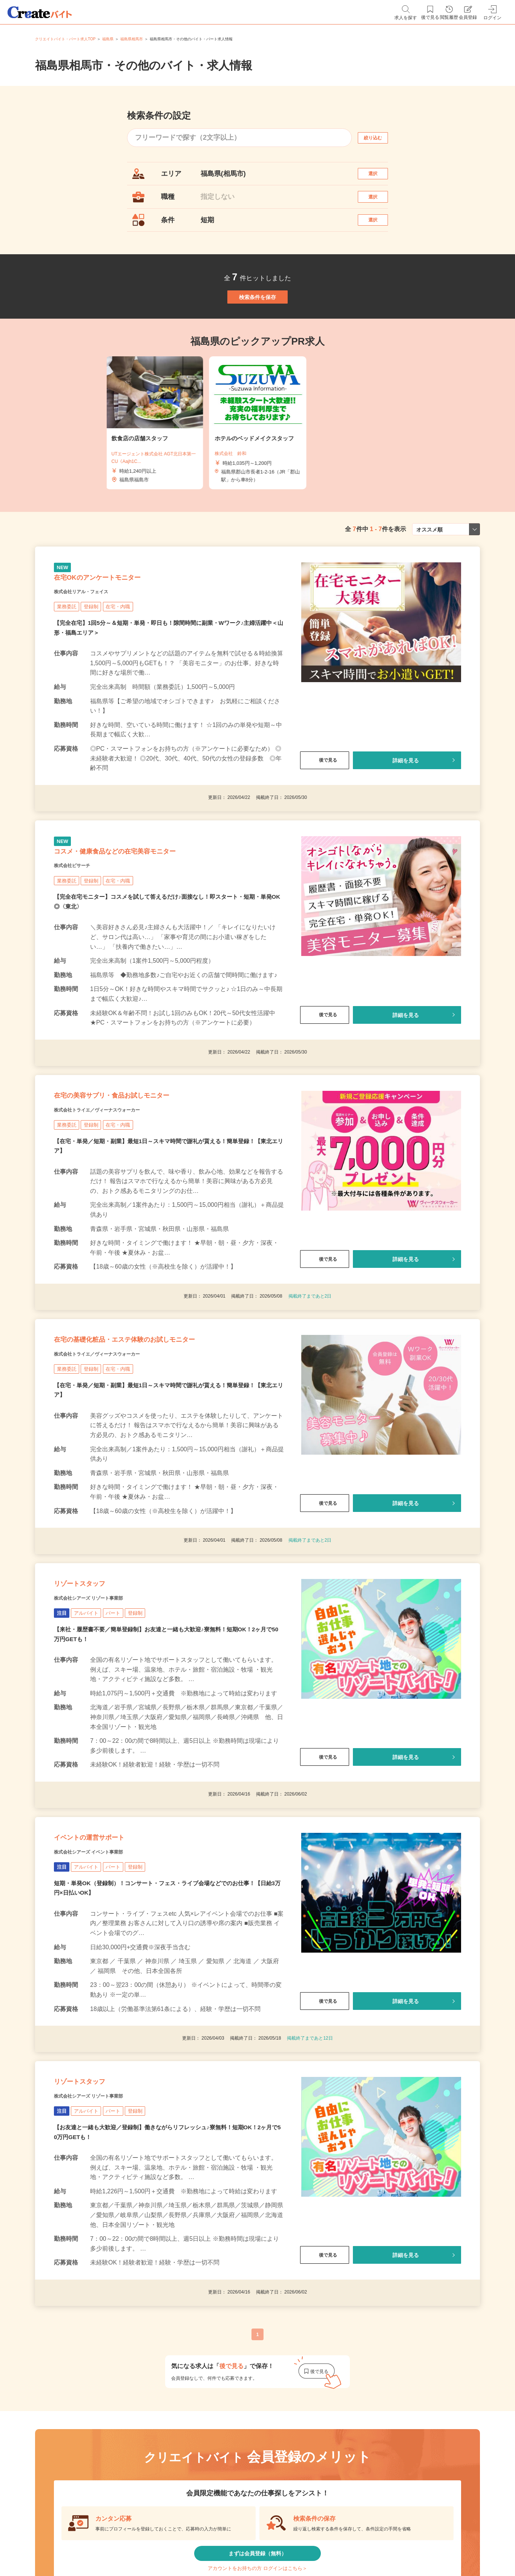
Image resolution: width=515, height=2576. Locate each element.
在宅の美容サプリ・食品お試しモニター (144, 1170)
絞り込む (380, 137)
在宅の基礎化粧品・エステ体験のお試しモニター (163, 1429)
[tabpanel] (257, 459)
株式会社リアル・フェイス (94, 641)
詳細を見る (406, 811)
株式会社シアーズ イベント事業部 (106, 1975)
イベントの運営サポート (109, 1956)
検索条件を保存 (257, 325)
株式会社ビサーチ (81, 930)
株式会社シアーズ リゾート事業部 (106, 1706)
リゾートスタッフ (94, 1687)
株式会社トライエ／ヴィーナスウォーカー (118, 1189)
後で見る (324, 811)
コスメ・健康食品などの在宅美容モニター (149, 911)
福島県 (107, 39)
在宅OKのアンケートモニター (121, 622)
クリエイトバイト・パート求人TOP (65, 39)
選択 (380, 177)
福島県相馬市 (131, 39)
